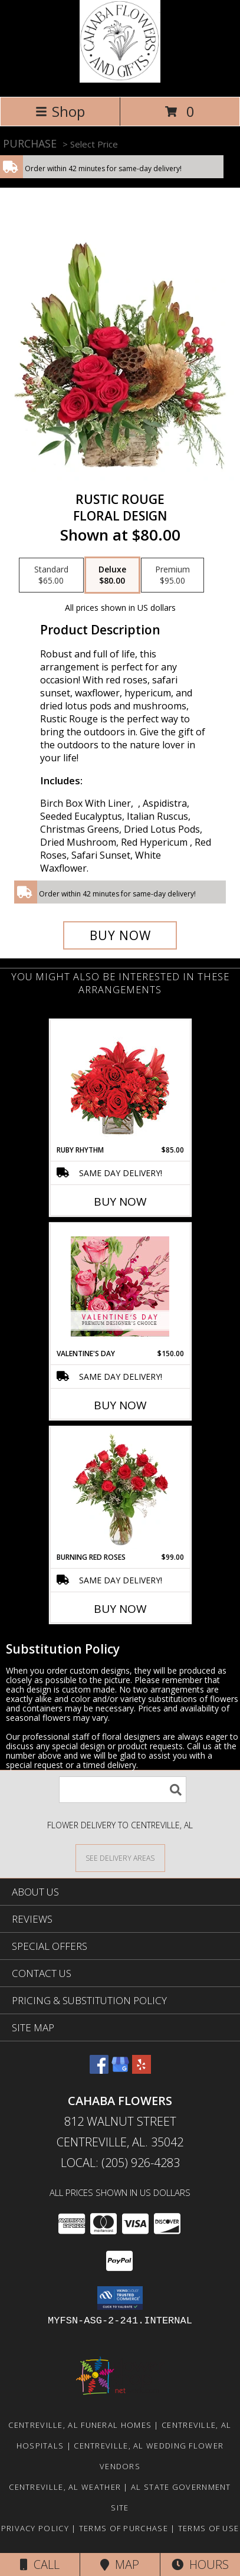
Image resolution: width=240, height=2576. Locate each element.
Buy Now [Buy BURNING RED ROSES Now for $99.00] (120, 1608)
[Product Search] (122, 1789)
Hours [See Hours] (200, 2564)
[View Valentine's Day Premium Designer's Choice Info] (120, 1286)
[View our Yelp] (141, 2070)
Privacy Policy (35, 2528)
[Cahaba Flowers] (120, 79)
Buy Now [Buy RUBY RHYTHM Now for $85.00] (120, 1201)
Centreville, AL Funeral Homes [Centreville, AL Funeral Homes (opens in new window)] (80, 2425)
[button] (120, 2298)
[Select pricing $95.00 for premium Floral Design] (172, 575)
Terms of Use (208, 2528)
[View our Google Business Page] (120, 2070)
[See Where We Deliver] (120, 1857)
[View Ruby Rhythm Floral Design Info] (120, 1083)
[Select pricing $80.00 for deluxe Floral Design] (112, 575)
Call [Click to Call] (40, 2564)
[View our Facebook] (99, 2070)
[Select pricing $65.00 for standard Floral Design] (51, 575)
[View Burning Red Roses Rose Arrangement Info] (120, 1489)
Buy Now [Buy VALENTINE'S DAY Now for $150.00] (120, 1405)
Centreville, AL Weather (65, 2487)
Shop (60, 111)
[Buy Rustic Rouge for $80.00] (120, 935)
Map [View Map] (119, 2564)
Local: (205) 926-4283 (120, 2163)
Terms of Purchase (123, 2528)
